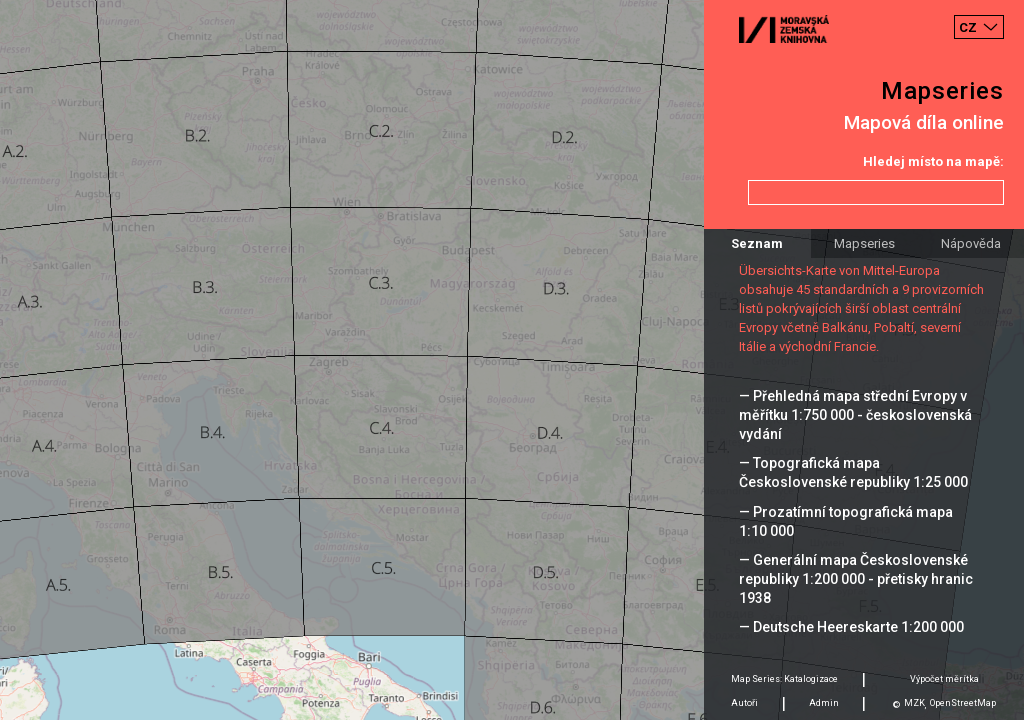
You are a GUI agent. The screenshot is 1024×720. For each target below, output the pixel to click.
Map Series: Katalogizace (784, 679)
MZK (914, 703)
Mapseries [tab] (864, 243)
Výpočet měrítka (944, 679)
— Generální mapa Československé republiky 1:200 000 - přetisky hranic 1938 (856, 579)
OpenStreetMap (963, 703)
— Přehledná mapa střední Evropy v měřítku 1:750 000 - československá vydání (855, 415)
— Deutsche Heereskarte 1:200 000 (851, 627)
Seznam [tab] (757, 243)
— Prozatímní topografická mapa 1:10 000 (846, 521)
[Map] (512, 360)
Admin (824, 703)
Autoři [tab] (744, 703)
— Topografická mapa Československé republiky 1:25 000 (853, 472)
